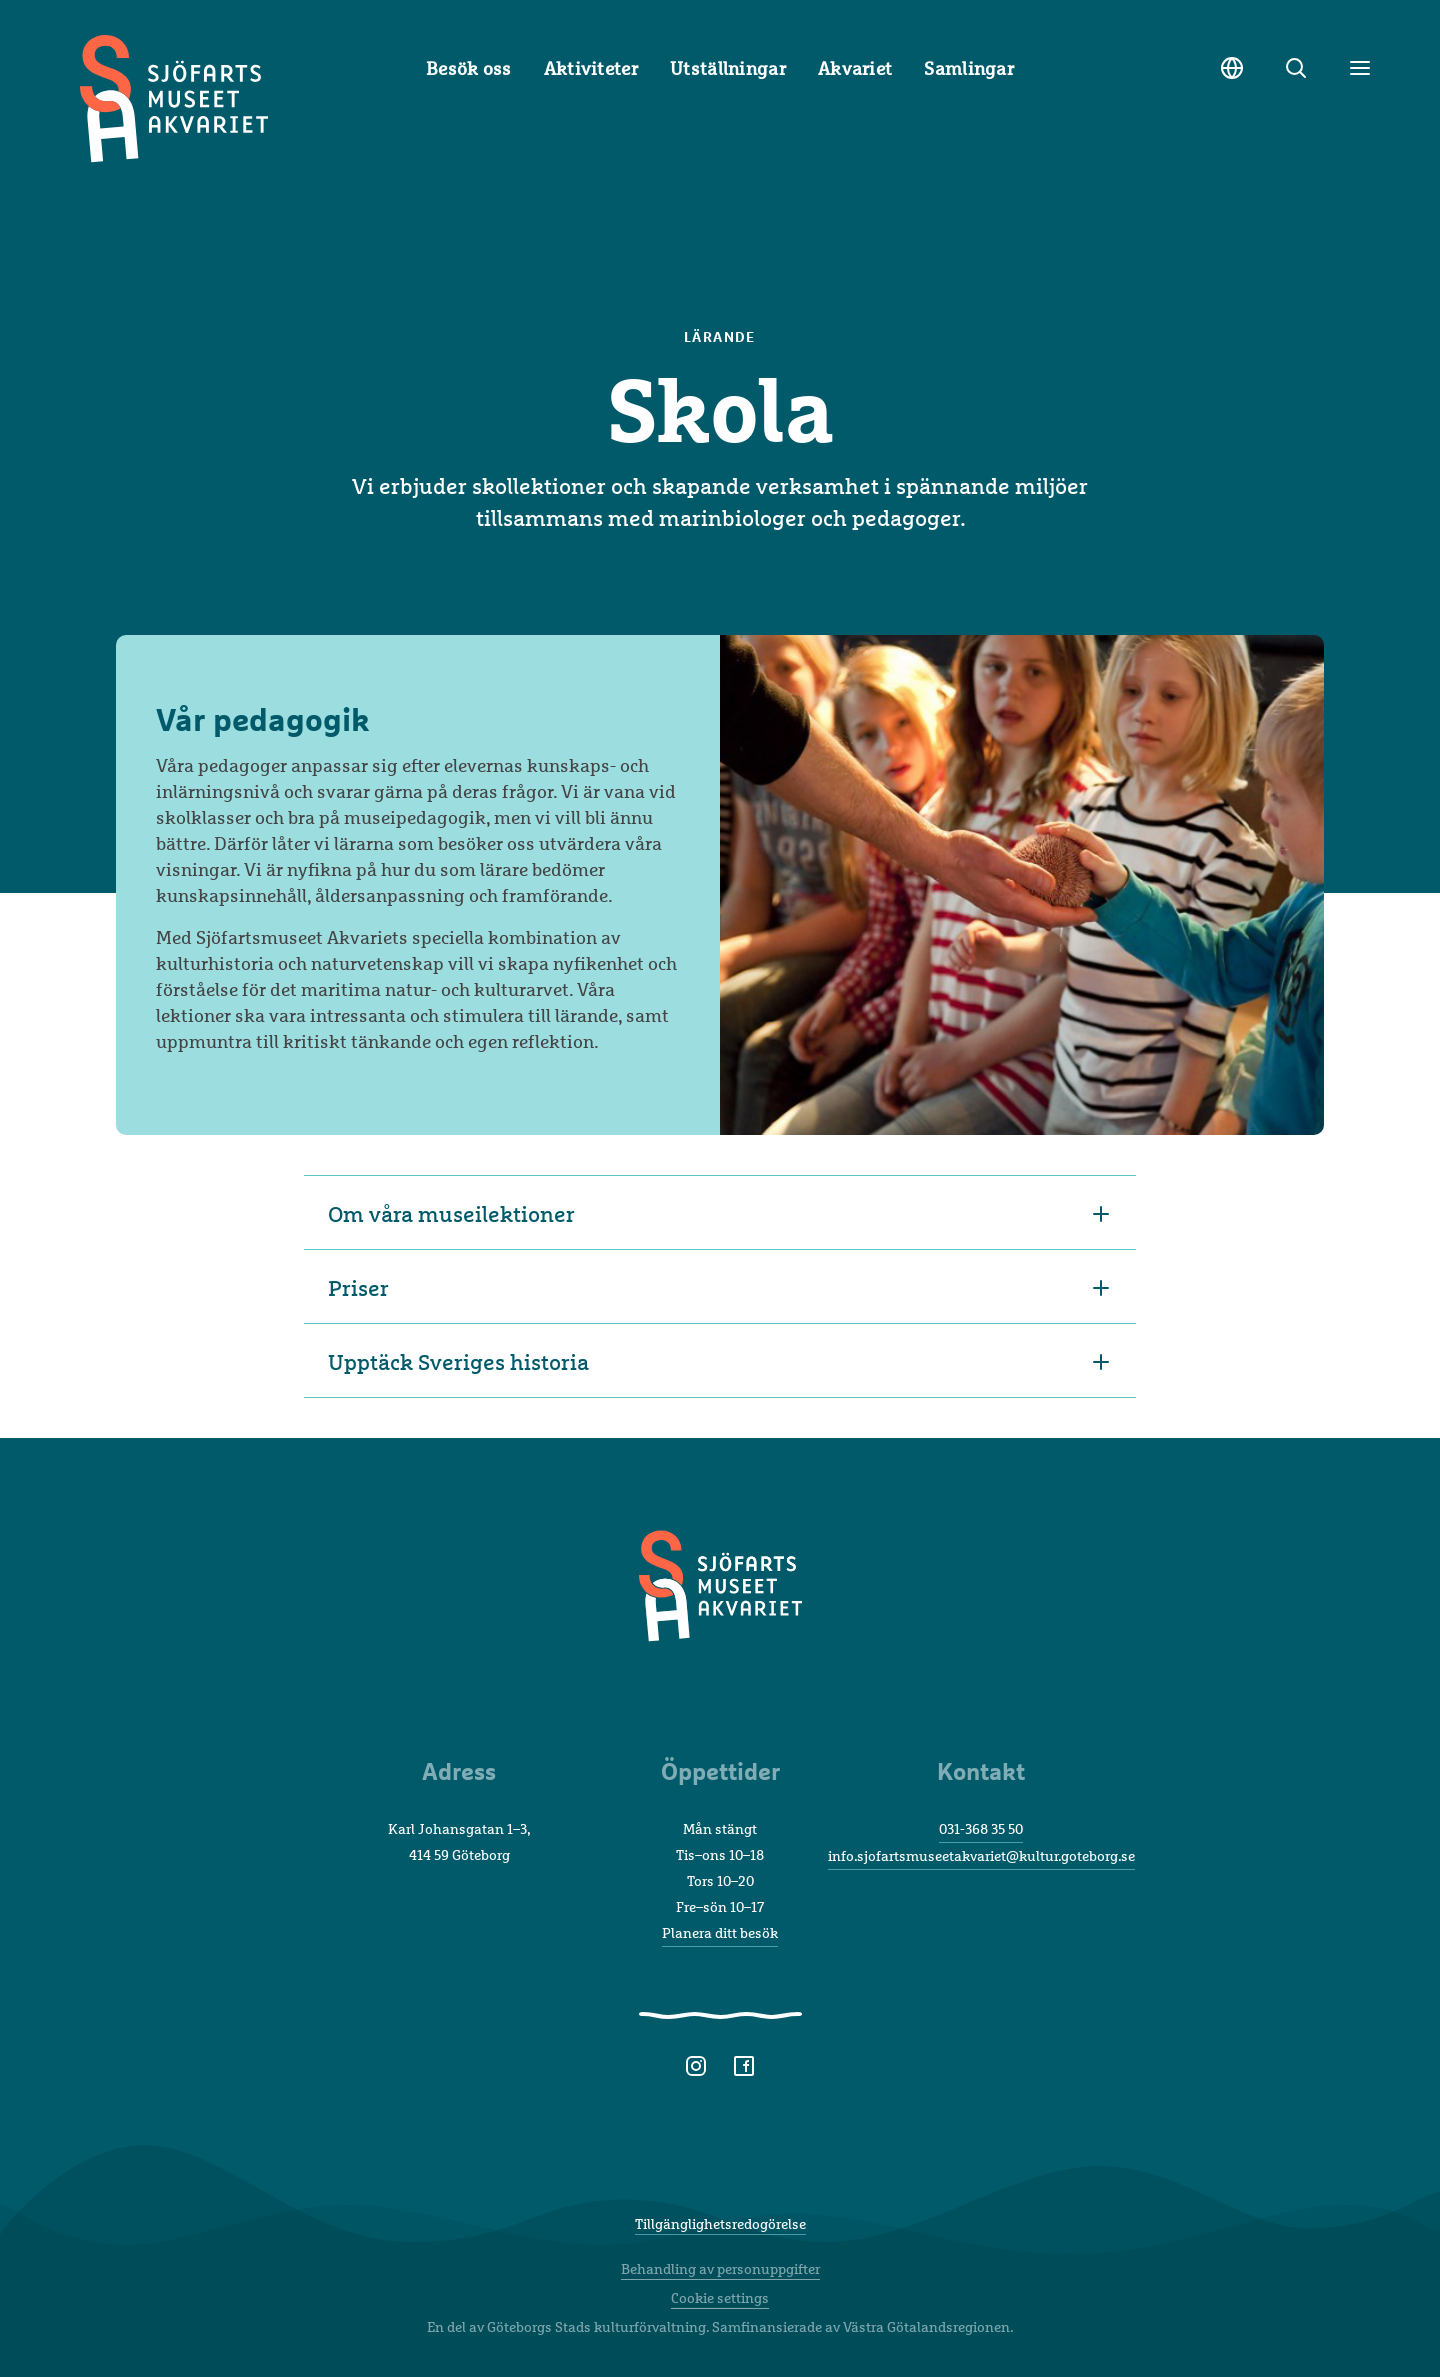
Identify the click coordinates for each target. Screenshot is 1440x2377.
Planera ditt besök (720, 1932)
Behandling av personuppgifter (720, 2268)
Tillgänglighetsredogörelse (720, 2223)
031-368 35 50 (981, 1828)
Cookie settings (720, 2297)
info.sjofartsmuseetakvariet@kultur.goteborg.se (981, 1855)
